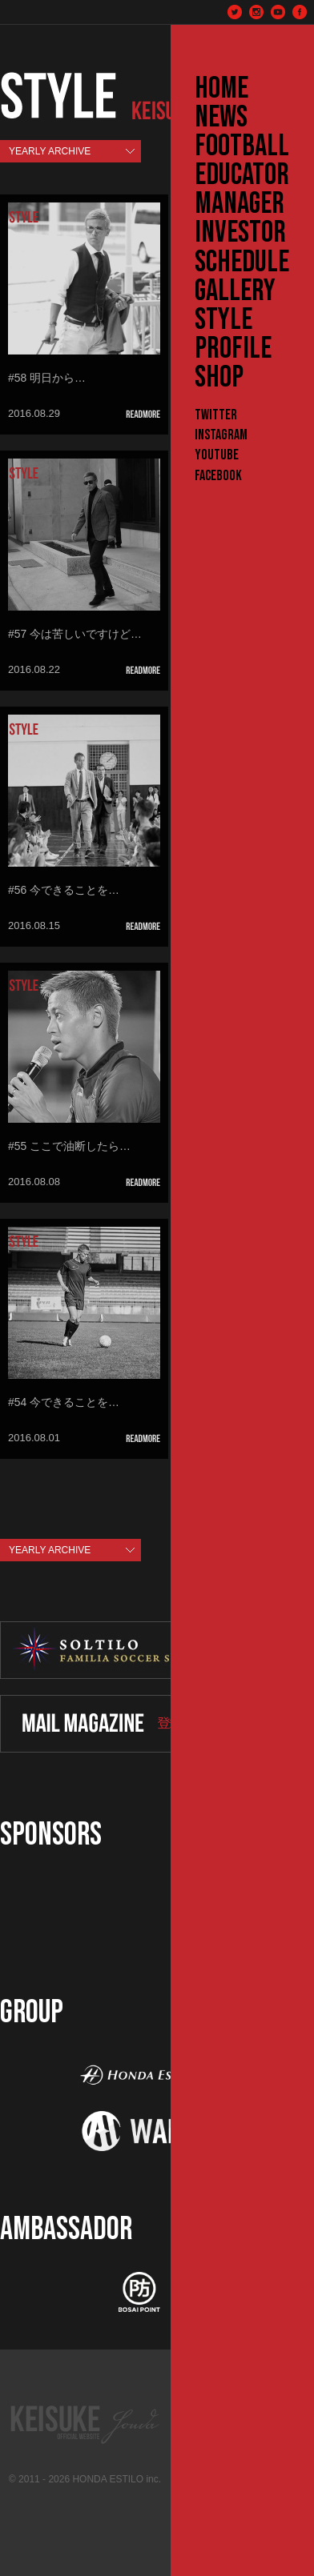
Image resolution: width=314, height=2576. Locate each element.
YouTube (217, 455)
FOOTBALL (242, 146)
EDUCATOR (242, 175)
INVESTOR (240, 232)
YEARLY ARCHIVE (50, 151)
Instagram (221, 435)
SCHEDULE (242, 262)
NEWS (221, 117)
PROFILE (233, 349)
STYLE (223, 320)
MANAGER (239, 204)
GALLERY (235, 291)
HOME (221, 88)
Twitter (216, 415)
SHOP (219, 377)
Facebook (218, 475)
